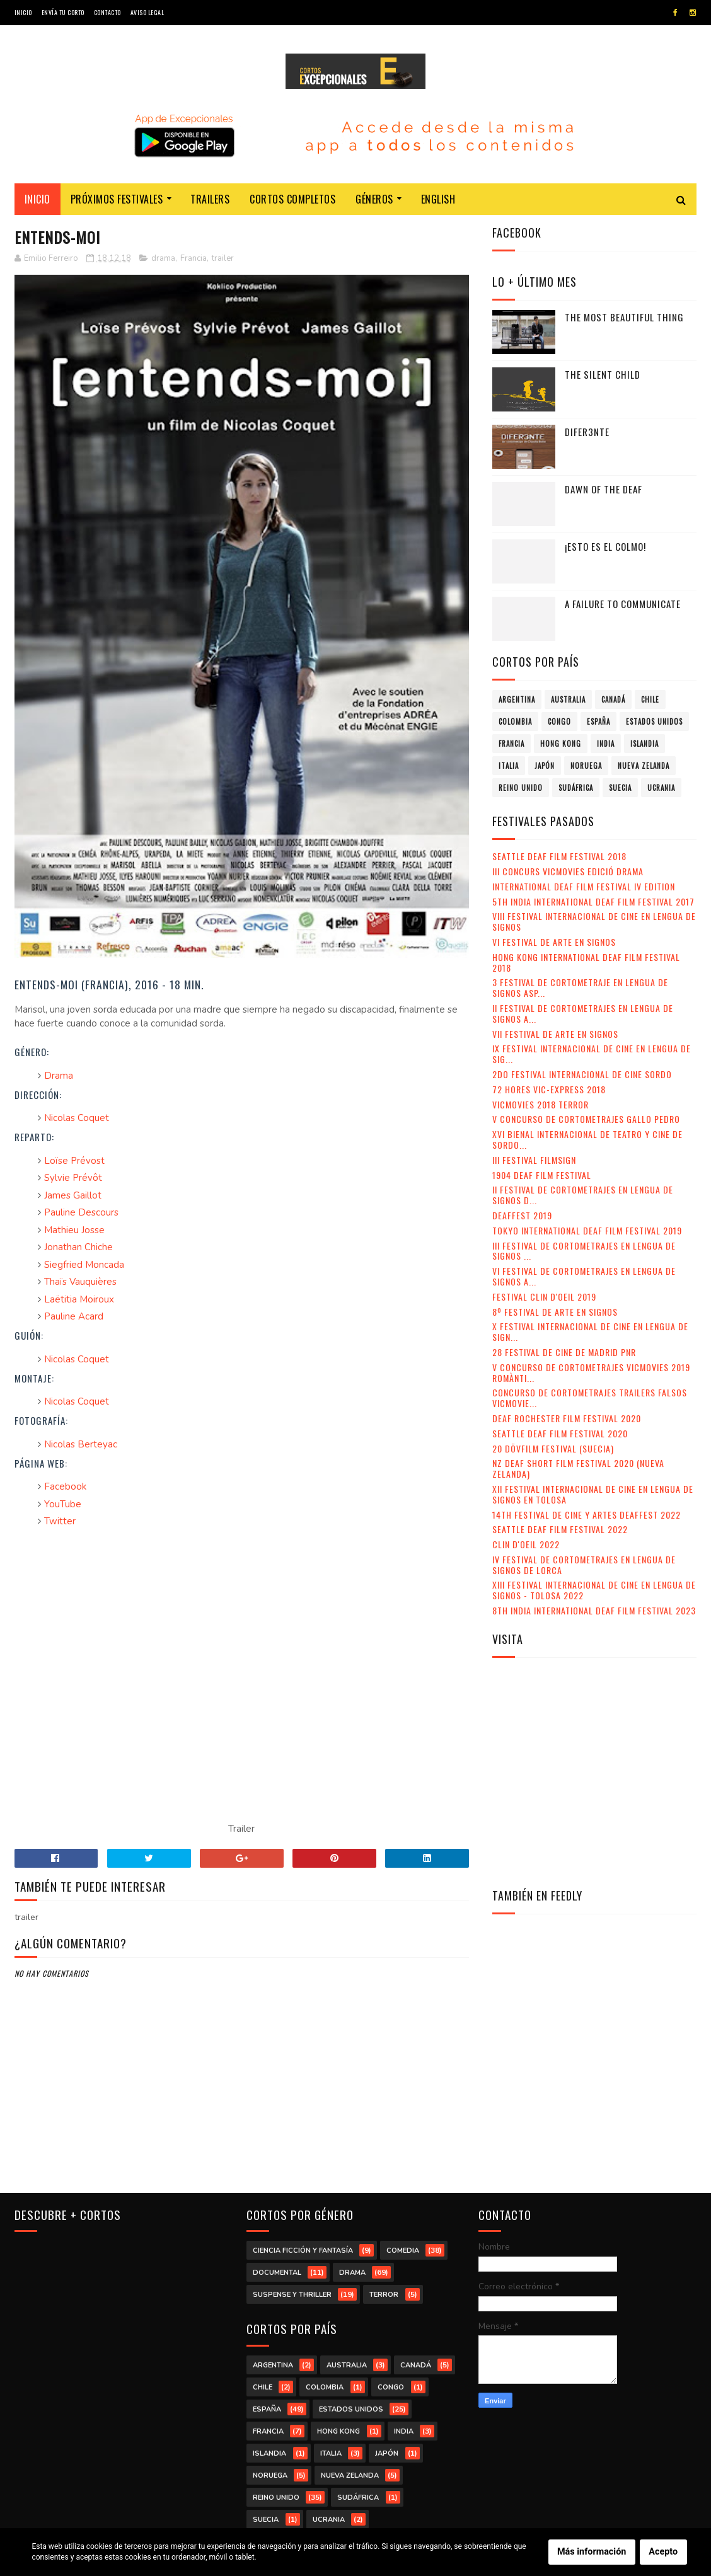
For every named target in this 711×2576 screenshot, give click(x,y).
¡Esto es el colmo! (605, 546)
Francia (193, 258)
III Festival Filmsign (534, 1159)
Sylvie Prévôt (73, 1177)
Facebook (65, 1486)
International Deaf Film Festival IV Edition (583, 886)
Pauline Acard (73, 1316)
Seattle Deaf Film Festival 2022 (560, 1529)
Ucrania (661, 788)
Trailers (209, 199)
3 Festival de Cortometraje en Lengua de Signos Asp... (580, 987)
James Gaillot (72, 1195)
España (598, 721)
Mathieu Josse (74, 1230)
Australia (568, 699)
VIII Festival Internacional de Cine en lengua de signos (594, 921)
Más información (591, 2551)
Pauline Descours (81, 1212)
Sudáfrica (575, 788)
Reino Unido (521, 788)
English (438, 199)
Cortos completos (292, 199)
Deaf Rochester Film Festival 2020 (566, 1418)
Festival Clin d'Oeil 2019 (544, 1296)
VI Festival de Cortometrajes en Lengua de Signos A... (584, 1276)
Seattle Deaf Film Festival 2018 (559, 856)
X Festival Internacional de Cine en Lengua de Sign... (590, 1331)
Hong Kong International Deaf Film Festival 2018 (586, 962)
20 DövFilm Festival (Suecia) (553, 1448)
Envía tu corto (63, 12)
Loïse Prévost (74, 1160)
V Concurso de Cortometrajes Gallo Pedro (586, 1118)
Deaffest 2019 (522, 1215)
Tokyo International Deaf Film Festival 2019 (587, 1230)
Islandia (644, 744)
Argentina (517, 699)
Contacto (107, 12)
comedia (402, 2250)
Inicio (23, 12)
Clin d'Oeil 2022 (526, 1544)
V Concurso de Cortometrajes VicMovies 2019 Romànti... (591, 1372)
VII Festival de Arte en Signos (555, 1033)
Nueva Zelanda (643, 766)
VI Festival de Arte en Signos (554, 941)
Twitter (60, 1521)
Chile (650, 699)
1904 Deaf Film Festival (541, 1175)
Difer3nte (587, 432)
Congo (559, 721)
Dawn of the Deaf (603, 489)
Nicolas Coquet (76, 1118)
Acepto (663, 2551)
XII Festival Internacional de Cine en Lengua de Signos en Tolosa (592, 1494)
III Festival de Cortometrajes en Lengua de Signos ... (584, 1251)
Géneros (374, 199)
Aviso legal (147, 12)
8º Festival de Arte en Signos (555, 1311)
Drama (58, 1075)
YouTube (62, 1504)
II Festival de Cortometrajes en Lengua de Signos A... (582, 1013)
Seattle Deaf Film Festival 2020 (560, 1433)
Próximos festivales (117, 199)
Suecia (620, 788)
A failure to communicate (623, 604)
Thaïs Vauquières (80, 1281)
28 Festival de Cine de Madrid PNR (564, 1352)
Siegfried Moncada (84, 1264)
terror (383, 2294)
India (606, 744)
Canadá (613, 699)
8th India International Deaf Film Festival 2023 (594, 1610)
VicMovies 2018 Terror (540, 1104)
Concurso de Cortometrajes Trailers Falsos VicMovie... (589, 1398)
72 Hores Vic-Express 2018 (549, 1089)
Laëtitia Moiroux (79, 1299)
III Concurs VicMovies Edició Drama (568, 871)
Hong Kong (560, 744)
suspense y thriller (292, 2294)
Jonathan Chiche (78, 1247)
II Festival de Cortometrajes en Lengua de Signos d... (582, 1195)
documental (277, 2272)
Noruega (586, 766)
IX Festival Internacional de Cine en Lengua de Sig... (591, 1054)
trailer (223, 258)
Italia (509, 766)
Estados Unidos (654, 721)
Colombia (515, 721)
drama (163, 258)
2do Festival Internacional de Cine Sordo (582, 1074)
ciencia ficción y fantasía (303, 2250)
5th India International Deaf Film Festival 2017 (593, 901)
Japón (545, 766)
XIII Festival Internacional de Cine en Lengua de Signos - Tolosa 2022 (594, 1590)
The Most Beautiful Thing (624, 317)
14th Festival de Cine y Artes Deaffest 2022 (586, 1514)
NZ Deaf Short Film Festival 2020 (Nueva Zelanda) (578, 1468)
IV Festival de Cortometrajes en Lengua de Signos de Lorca (584, 1565)
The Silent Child (602, 374)
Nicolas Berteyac (80, 1444)
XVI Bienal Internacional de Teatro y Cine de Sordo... (587, 1139)
